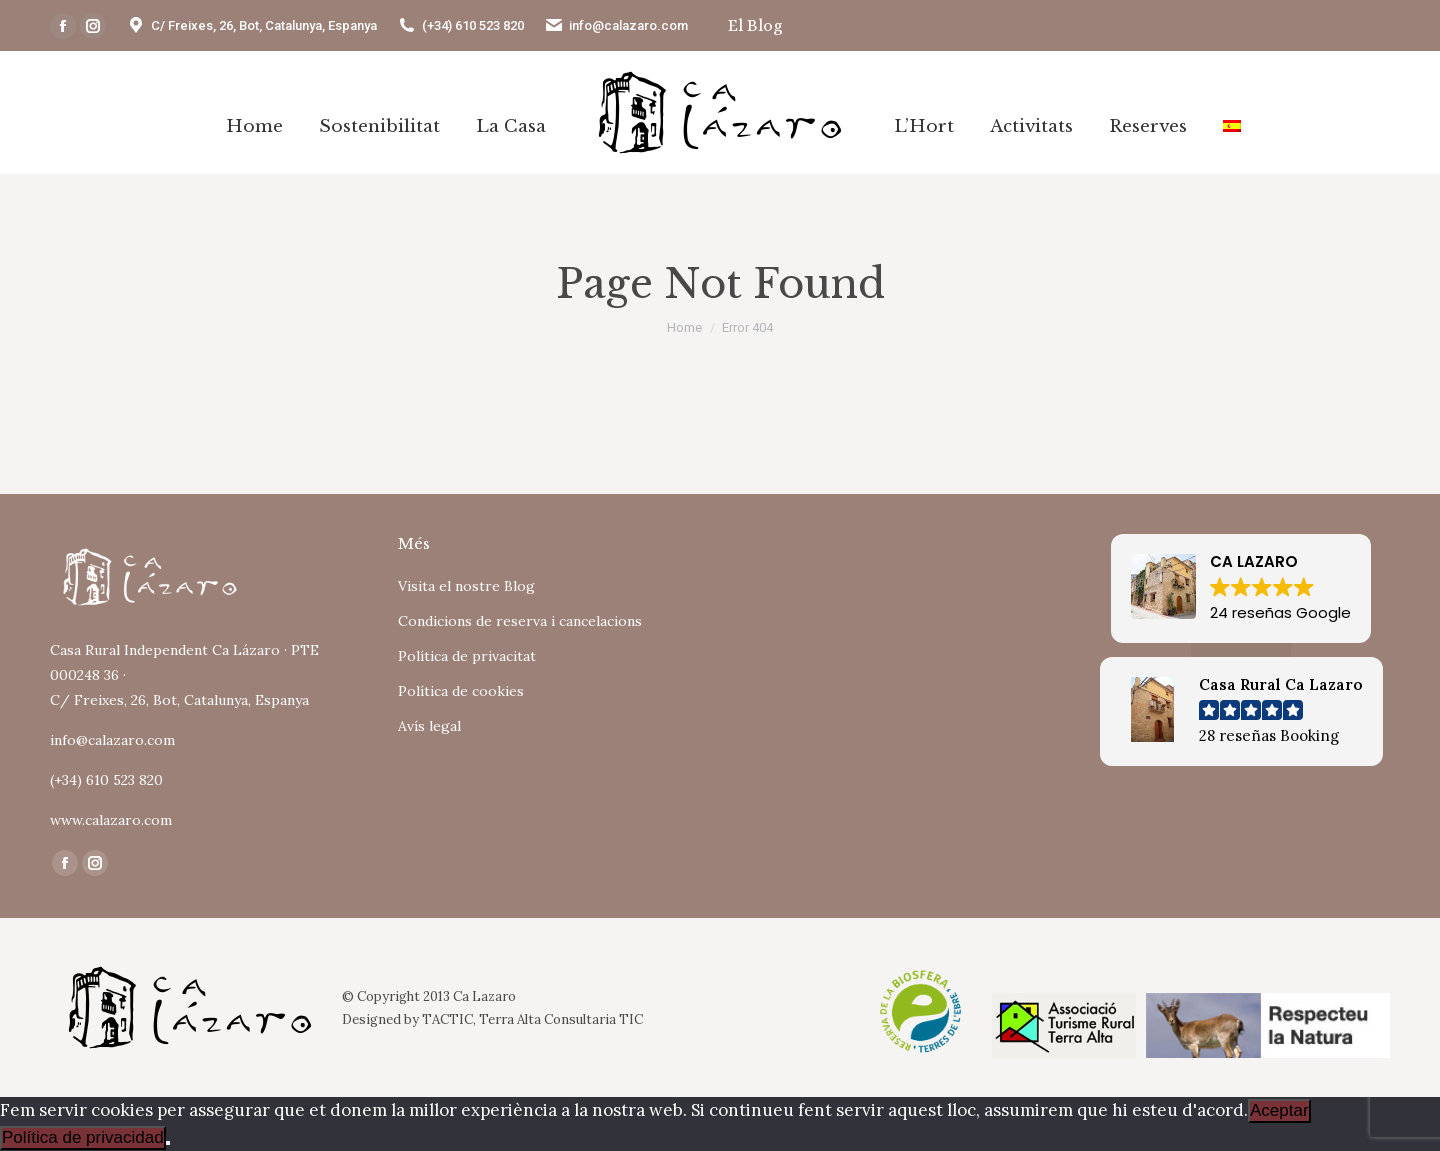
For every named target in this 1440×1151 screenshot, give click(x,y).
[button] (1241, 588)
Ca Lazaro (484, 996)
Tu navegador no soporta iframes (894, 614)
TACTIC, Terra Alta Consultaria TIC (532, 1019)
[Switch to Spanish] (1232, 126)
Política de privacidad (83, 1137)
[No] (168, 1143)
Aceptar (1279, 1110)
